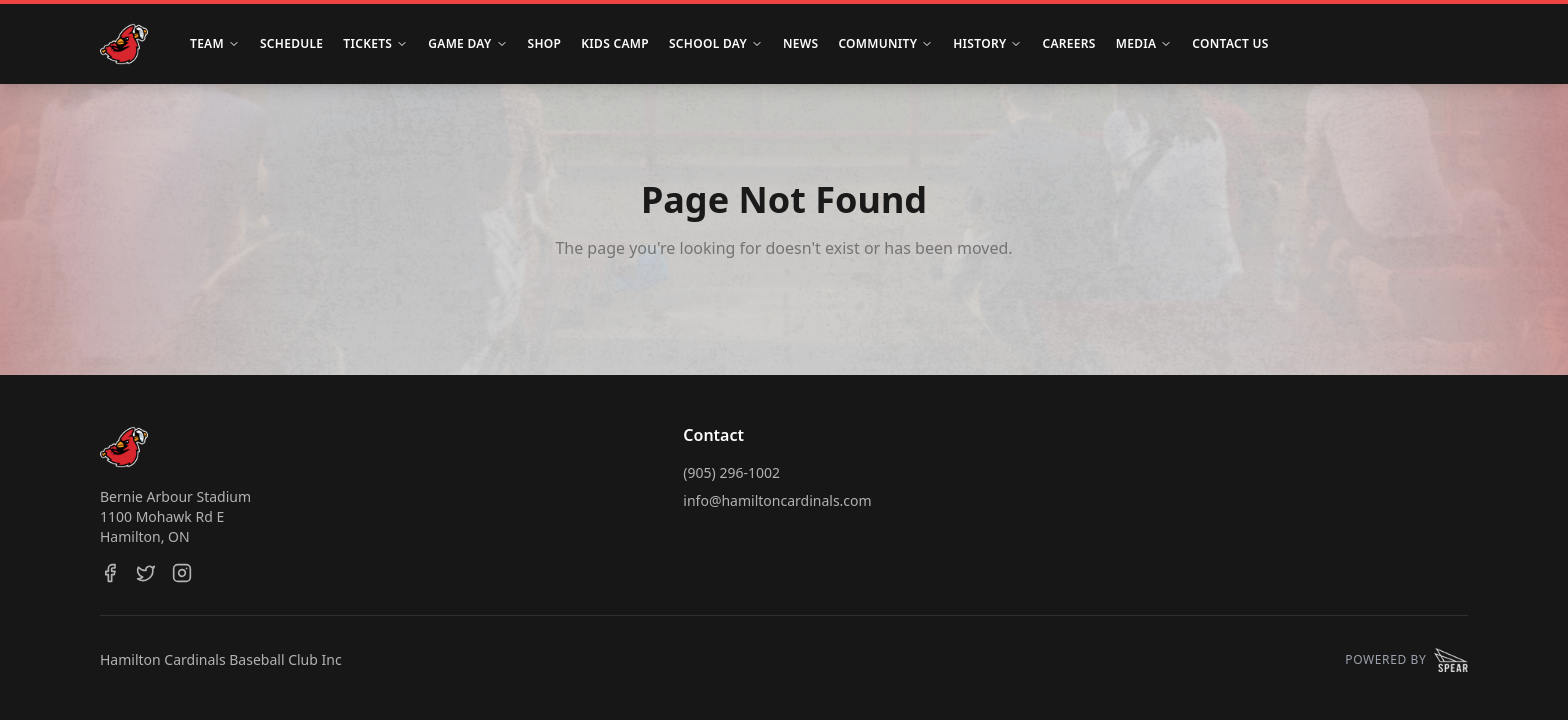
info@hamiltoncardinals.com (777, 500)
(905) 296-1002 (731, 472)
